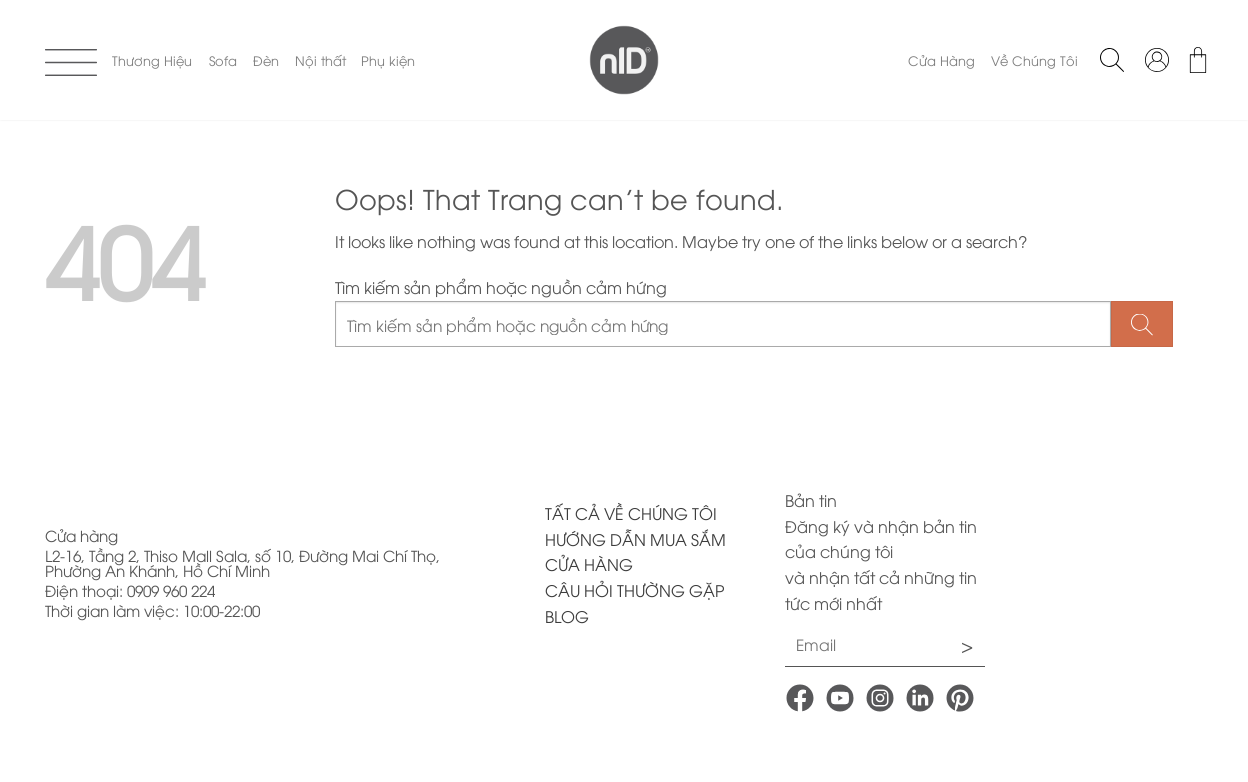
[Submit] (1142, 324)
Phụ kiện (388, 60)
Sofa (223, 60)
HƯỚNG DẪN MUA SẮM (635, 539)
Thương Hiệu (152, 60)
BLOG (567, 616)
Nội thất (320, 60)
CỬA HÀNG (589, 564)
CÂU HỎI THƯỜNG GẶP (634, 590)
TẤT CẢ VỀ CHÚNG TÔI (631, 513)
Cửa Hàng (941, 60)
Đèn (266, 60)
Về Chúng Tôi (1034, 60)
